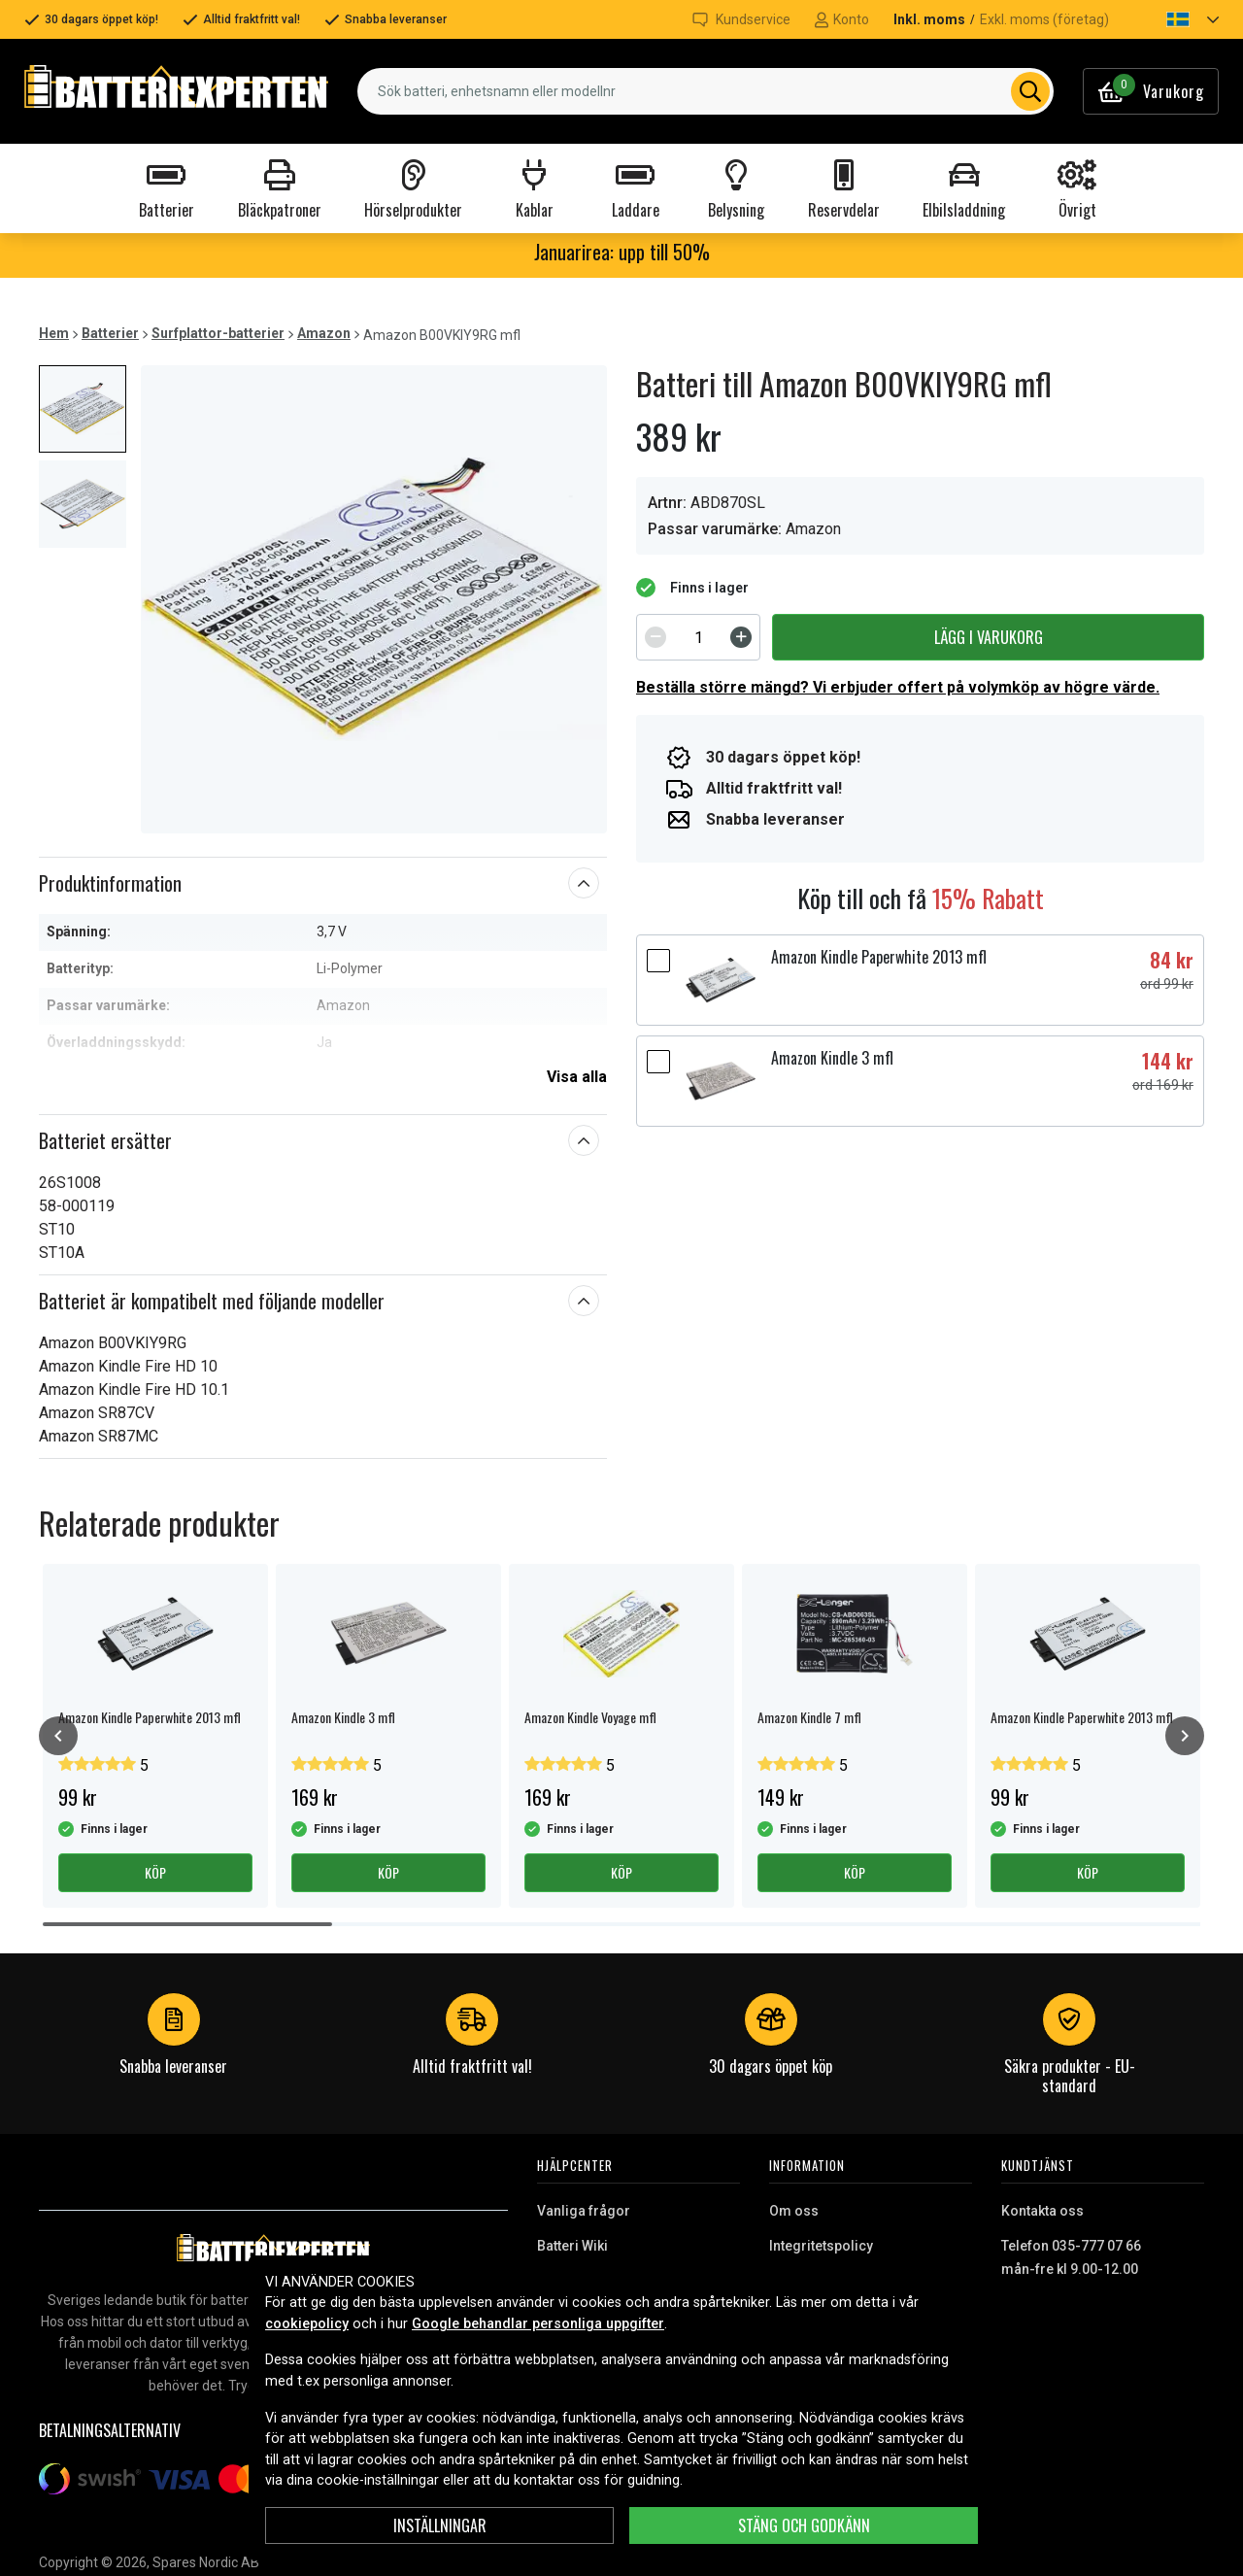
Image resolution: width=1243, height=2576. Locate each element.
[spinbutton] (698, 637)
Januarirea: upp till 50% (622, 251)
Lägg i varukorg (988, 637)
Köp (155, 1872)
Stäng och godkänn (804, 2525)
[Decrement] (655, 637)
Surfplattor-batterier (218, 333)
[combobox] (705, 91)
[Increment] (740, 637)
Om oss (794, 2211)
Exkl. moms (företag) (1044, 19)
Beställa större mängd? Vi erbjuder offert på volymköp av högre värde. (897, 687)
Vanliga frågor (583, 2211)
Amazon (324, 333)
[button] (1176, 19)
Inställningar (440, 2525)
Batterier (110, 333)
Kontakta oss (1042, 2211)
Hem (54, 333)
